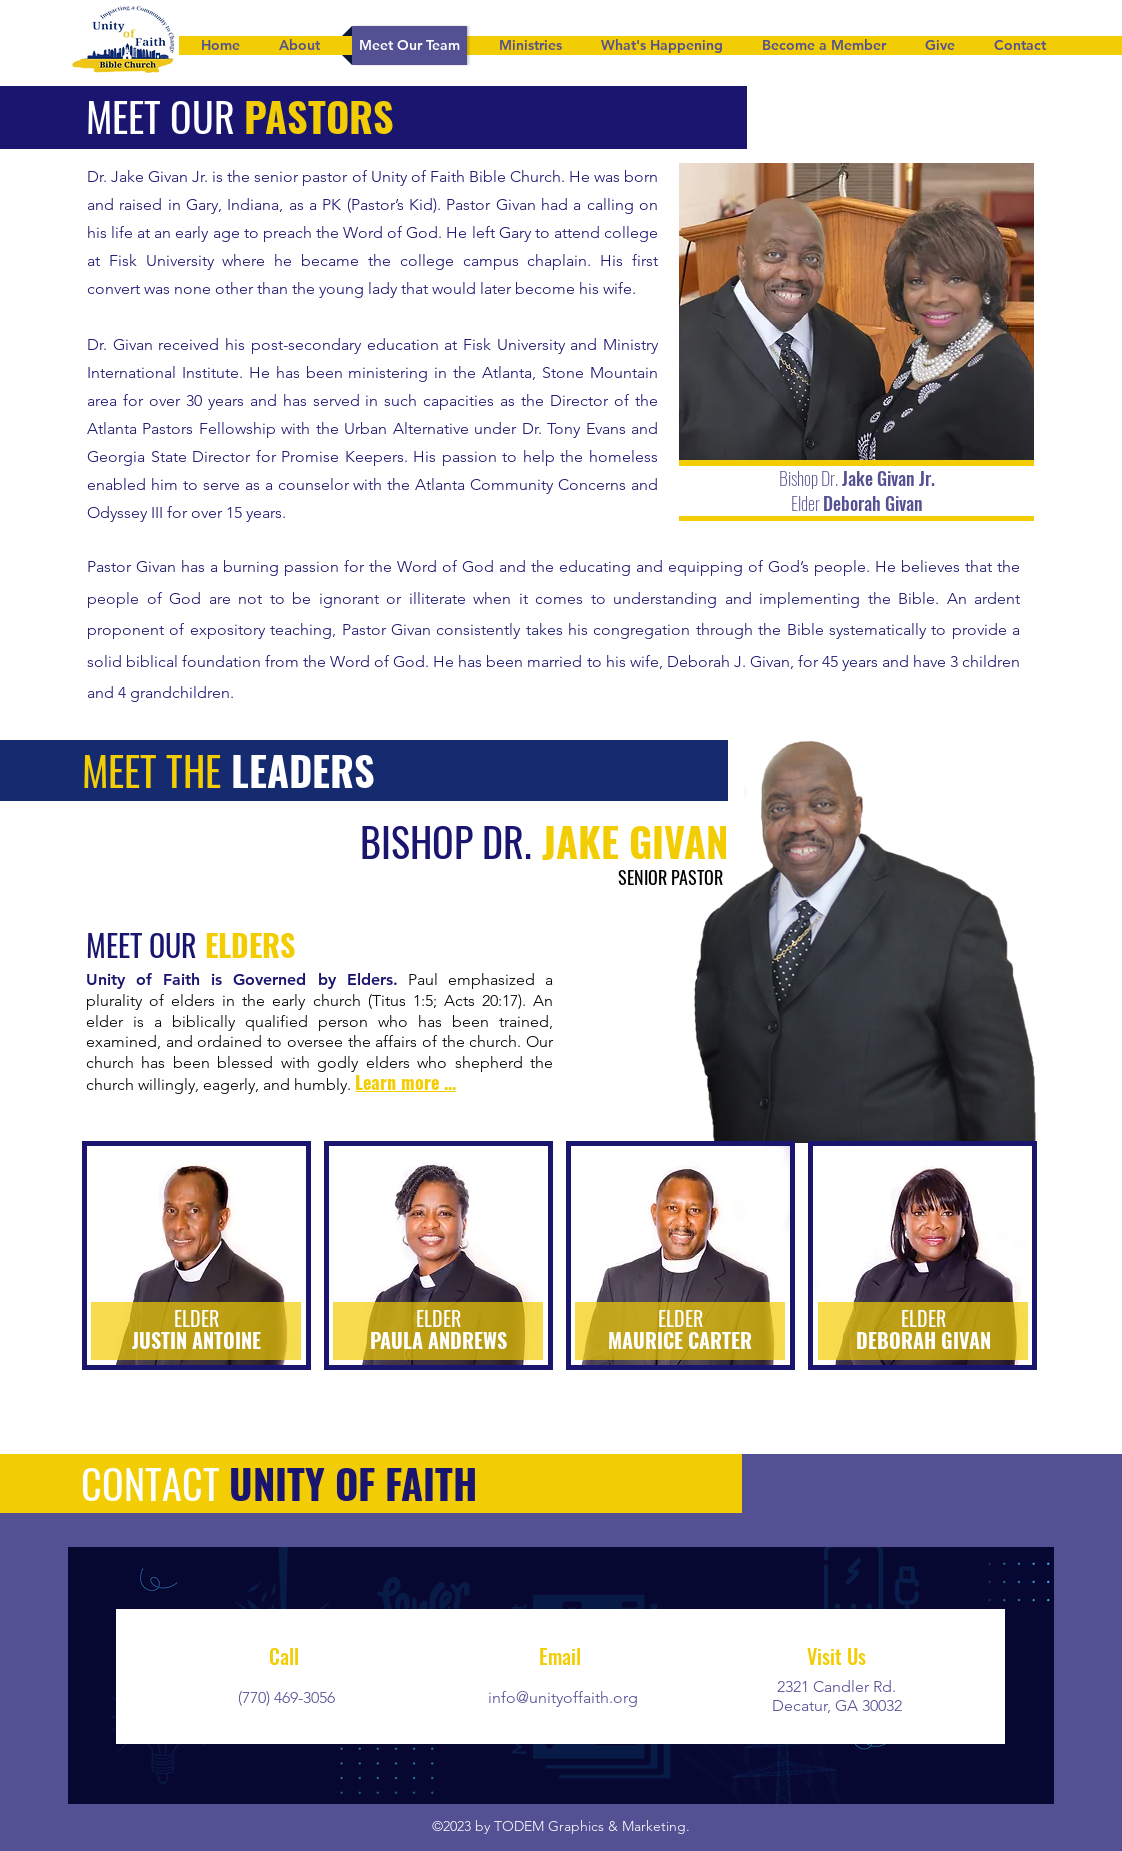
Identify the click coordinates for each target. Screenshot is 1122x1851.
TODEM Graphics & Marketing (590, 1826)
